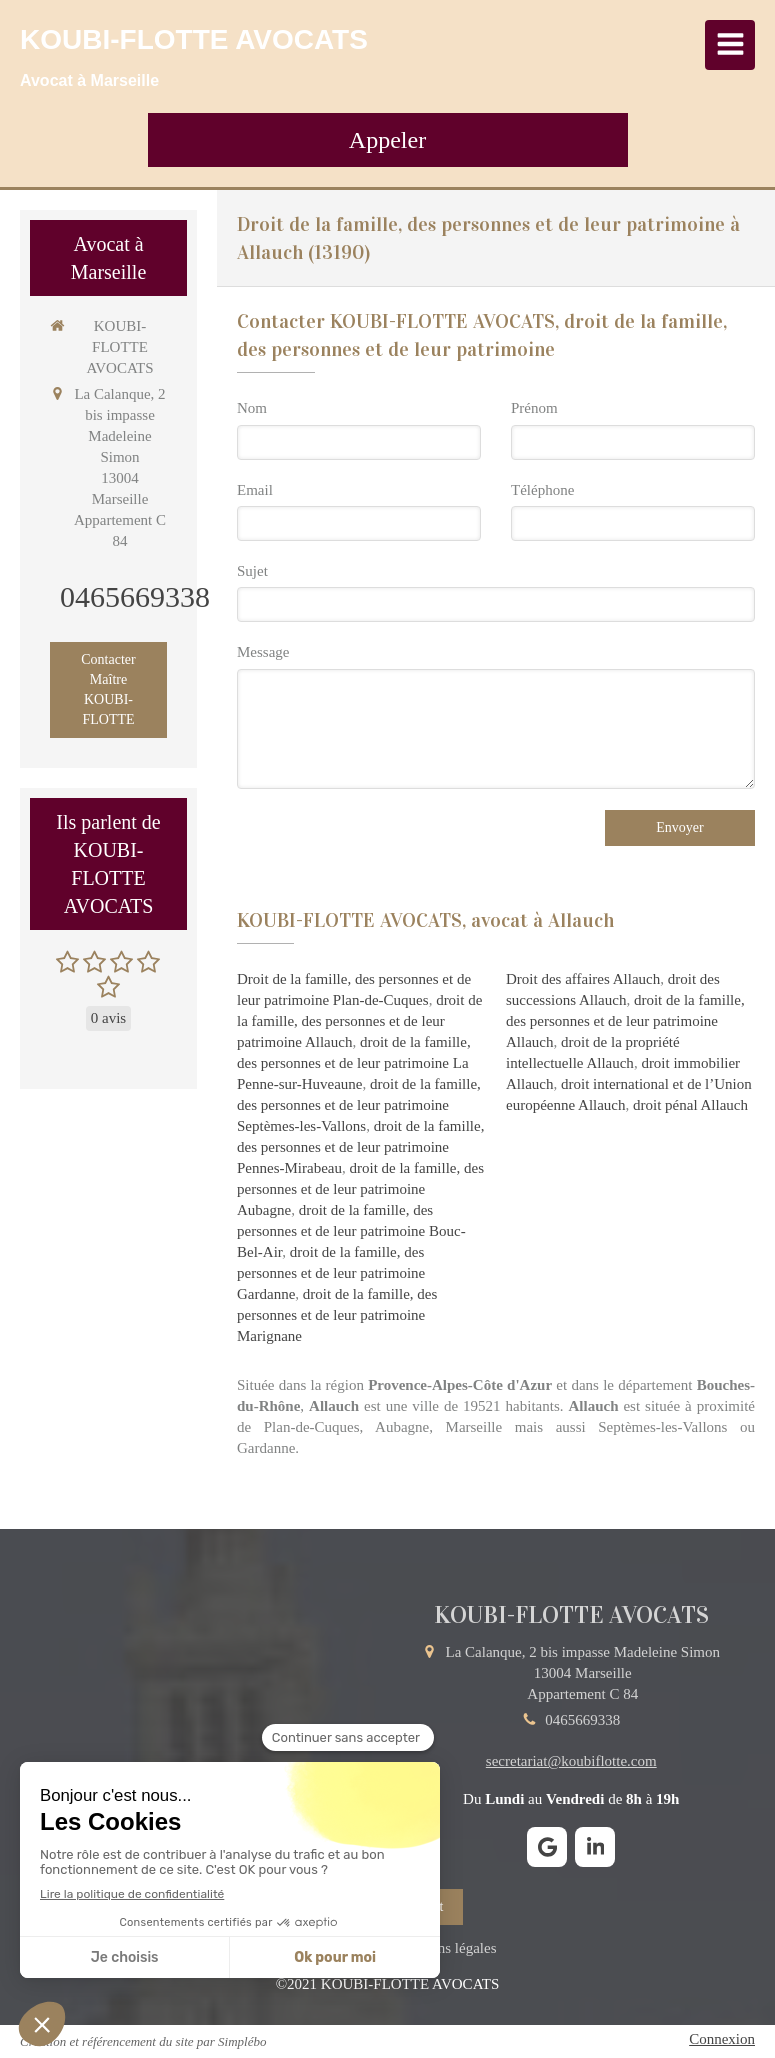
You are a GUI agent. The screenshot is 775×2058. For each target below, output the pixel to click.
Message (263, 652)
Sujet (252, 571)
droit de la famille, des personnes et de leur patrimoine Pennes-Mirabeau (360, 1147)
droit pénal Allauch (690, 1105)
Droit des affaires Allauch (583, 979)
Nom (252, 408)
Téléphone (542, 490)
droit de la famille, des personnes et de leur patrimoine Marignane (337, 1315)
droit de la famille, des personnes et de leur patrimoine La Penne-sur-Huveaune (354, 1063)
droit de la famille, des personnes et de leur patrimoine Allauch (359, 1021)
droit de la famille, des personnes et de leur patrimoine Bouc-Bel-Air (351, 1231)
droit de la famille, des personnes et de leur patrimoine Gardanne (331, 1273)
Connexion (722, 2039)
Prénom (534, 408)
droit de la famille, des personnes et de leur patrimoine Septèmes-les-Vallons (359, 1105)
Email (255, 490)
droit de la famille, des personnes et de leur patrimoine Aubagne (360, 1189)
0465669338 (135, 596)
